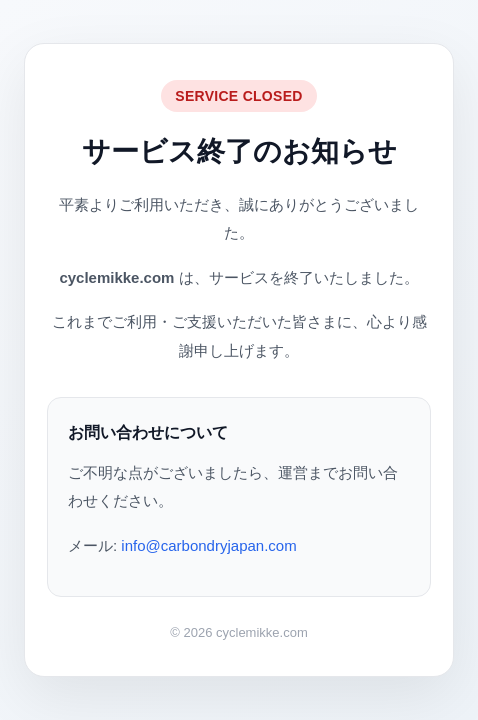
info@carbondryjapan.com (208, 545)
